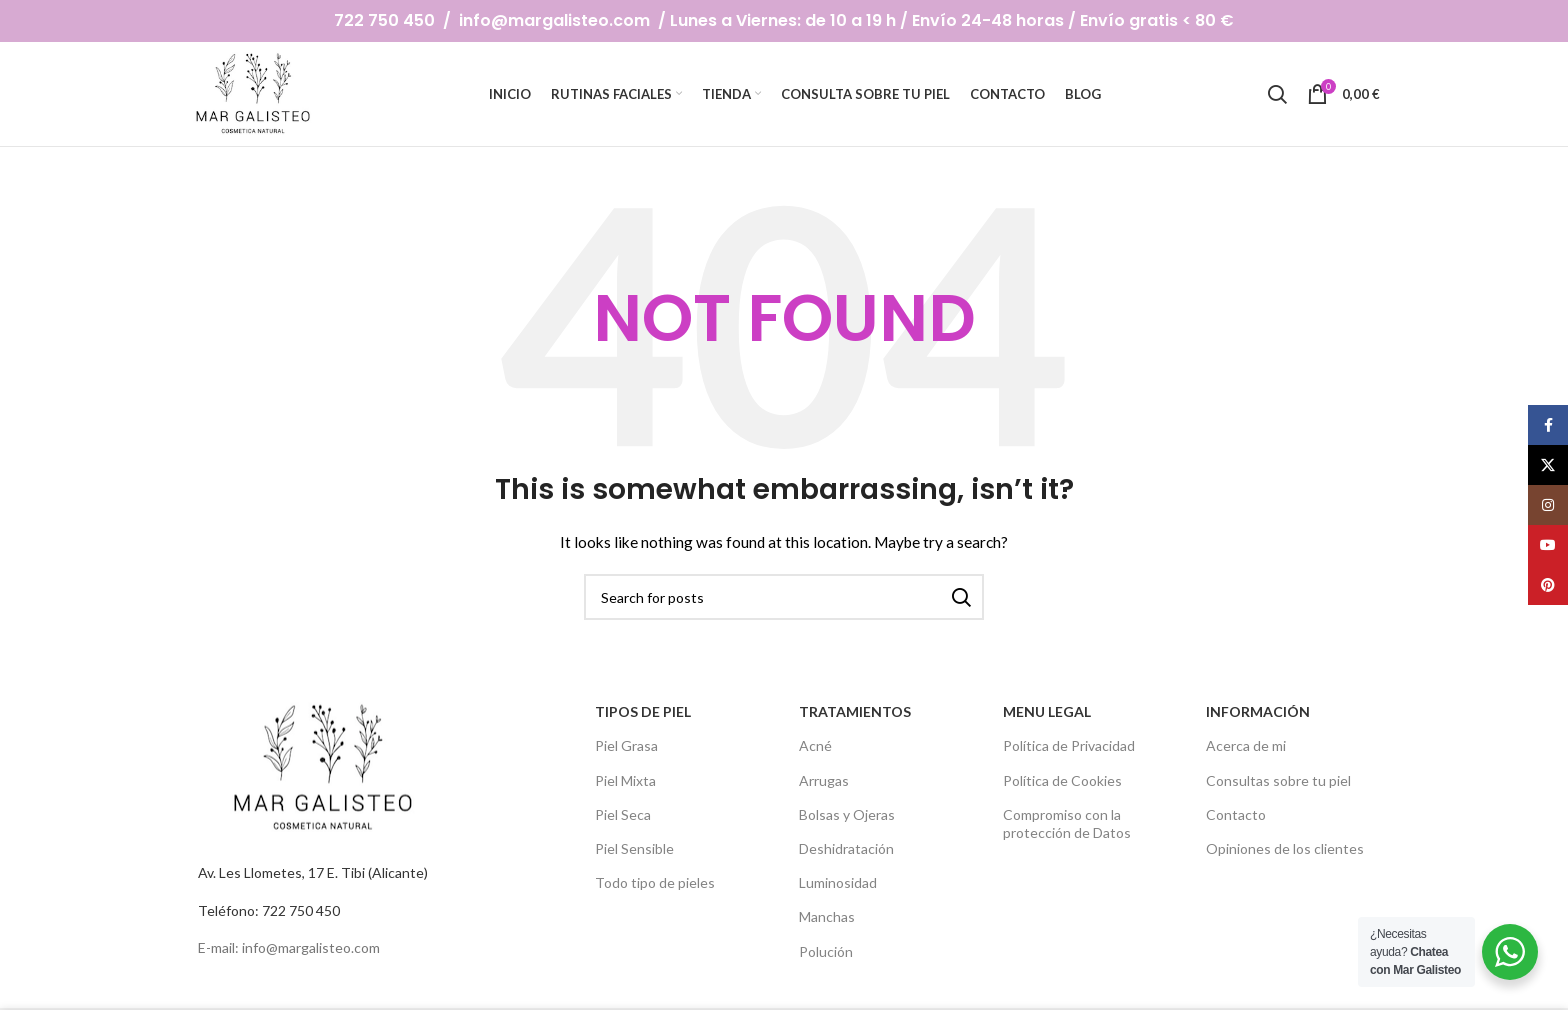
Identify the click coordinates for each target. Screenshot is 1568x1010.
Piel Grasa (626, 745)
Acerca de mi (1246, 745)
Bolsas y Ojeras (847, 813)
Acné (815, 745)
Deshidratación (846, 848)
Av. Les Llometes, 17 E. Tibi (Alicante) (313, 872)
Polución (826, 950)
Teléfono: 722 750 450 (269, 909)
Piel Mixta (625, 779)
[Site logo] (255, 92)
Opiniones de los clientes (1285, 848)
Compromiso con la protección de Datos (1067, 822)
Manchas (827, 916)
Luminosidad (838, 882)
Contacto (1236, 813)
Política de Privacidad (1069, 745)
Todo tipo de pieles (655, 882)
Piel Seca (623, 813)
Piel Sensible (634, 848)
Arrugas (824, 779)
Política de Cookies (1062, 779)
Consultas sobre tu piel (1278, 779)
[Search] (1277, 94)
